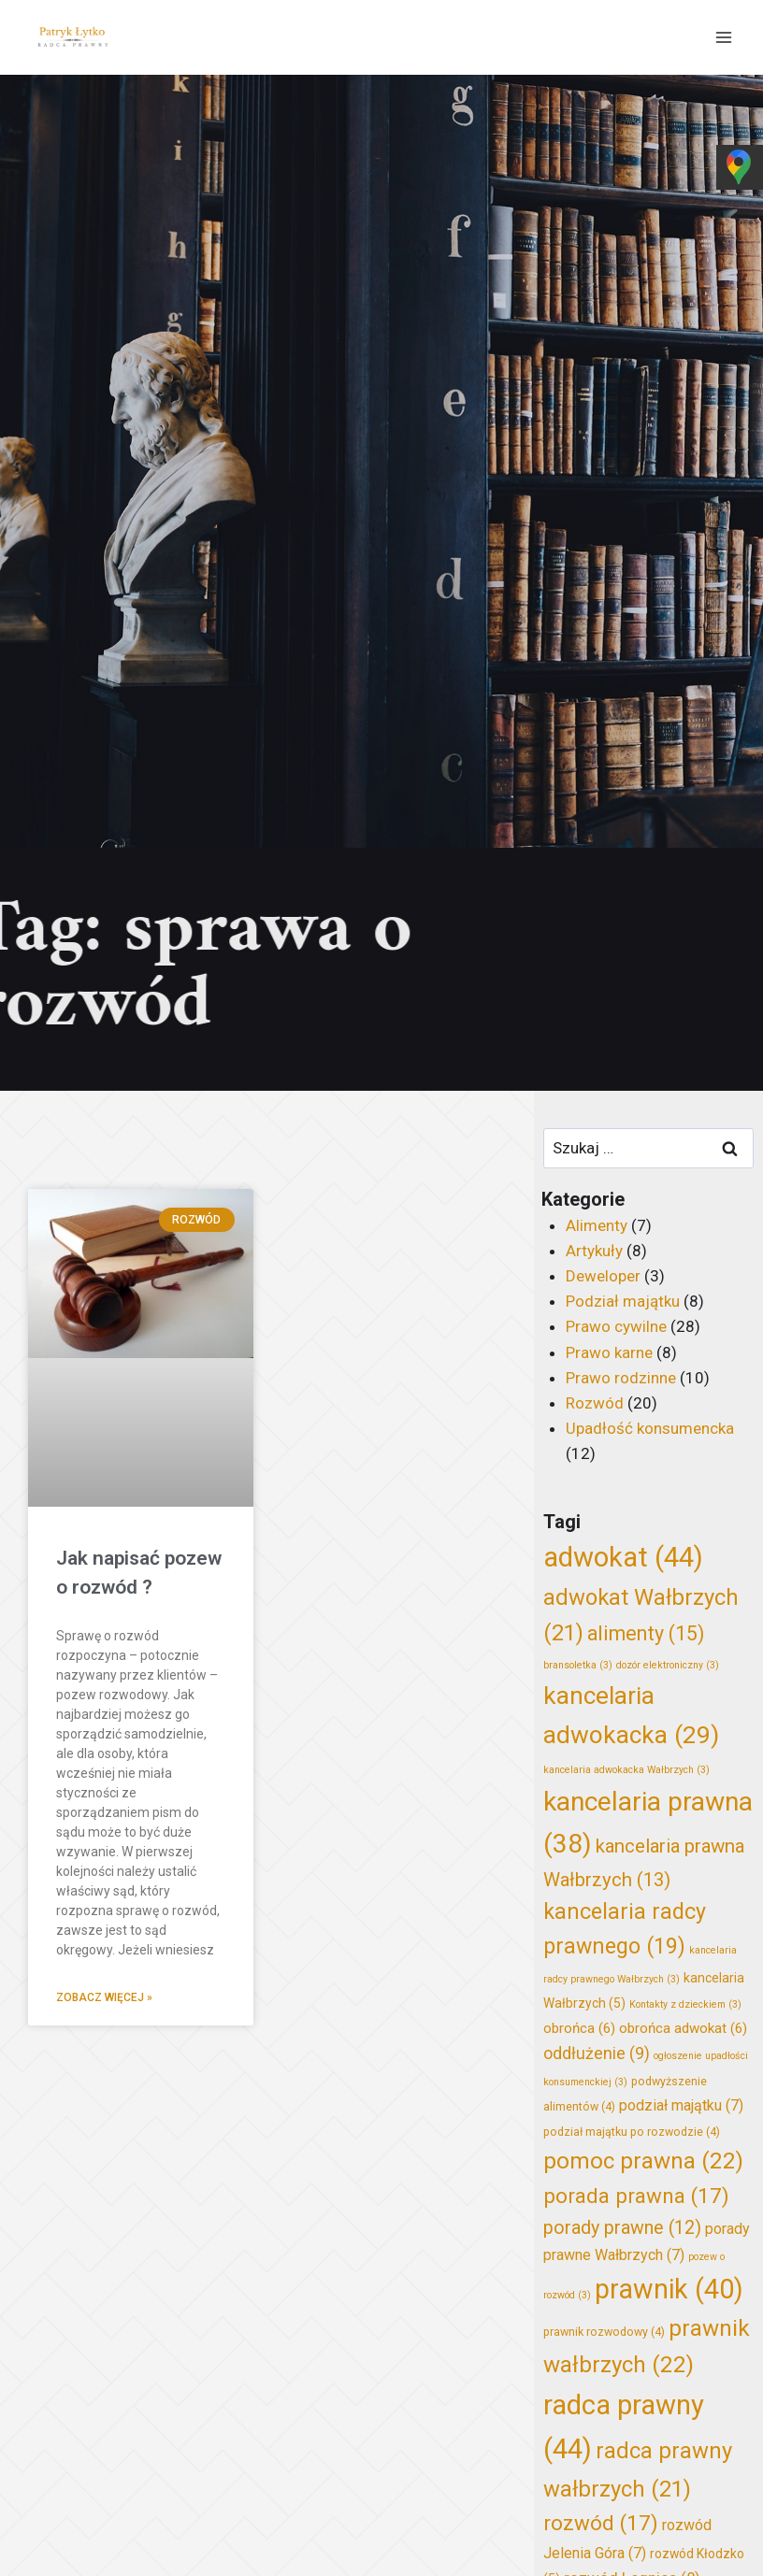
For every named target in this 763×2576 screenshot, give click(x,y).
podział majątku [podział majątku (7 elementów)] (681, 2105)
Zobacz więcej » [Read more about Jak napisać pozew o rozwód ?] (104, 1997)
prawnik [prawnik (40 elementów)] (669, 2289)
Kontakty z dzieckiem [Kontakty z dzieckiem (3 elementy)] (685, 2004)
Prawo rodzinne (621, 1377)
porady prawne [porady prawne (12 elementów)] (622, 2228)
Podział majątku (623, 1301)
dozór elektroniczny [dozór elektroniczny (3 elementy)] (667, 1665)
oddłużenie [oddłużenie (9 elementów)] (596, 2053)
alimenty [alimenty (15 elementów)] (645, 1633)
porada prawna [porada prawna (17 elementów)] (636, 2195)
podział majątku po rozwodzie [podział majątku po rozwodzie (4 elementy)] (631, 2132)
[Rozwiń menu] (723, 36)
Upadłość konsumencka (650, 1428)
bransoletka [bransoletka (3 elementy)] (577, 1665)
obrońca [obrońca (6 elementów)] (579, 2028)
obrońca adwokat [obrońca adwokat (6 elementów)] (683, 2028)
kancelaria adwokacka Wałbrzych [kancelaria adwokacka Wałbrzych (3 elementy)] (626, 1770)
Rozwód (595, 1403)
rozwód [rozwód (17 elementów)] (600, 2523)
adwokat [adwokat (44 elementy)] (623, 1557)
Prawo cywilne (616, 1326)
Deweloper (603, 1276)
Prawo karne (609, 1352)
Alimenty (596, 1225)
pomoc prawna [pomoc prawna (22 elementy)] (643, 2161)
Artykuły (594, 1250)
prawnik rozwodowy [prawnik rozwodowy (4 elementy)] (604, 2332)
